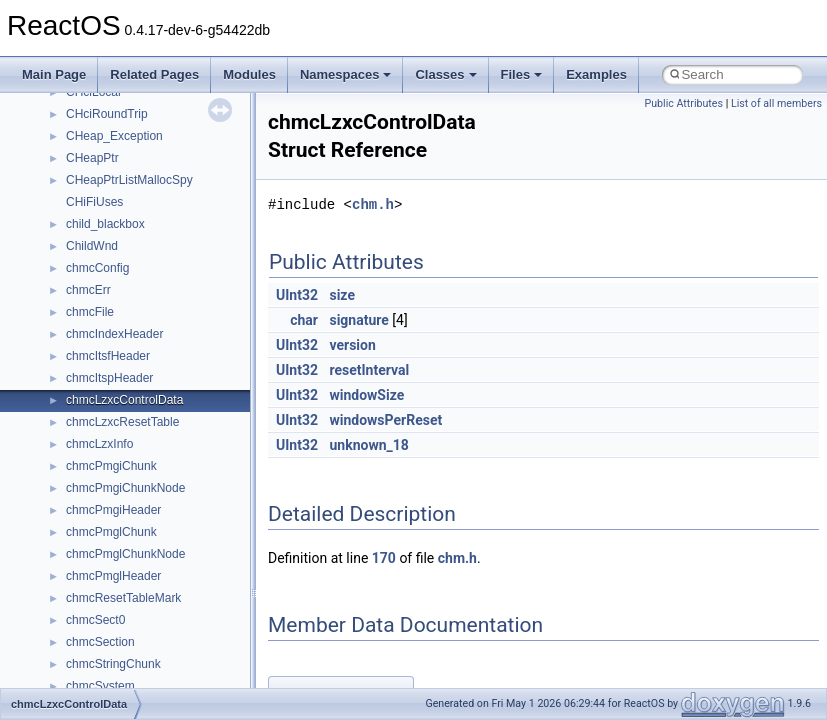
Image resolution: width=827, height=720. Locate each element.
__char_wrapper (109, 463)
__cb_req (91, 397)
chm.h (373, 204)
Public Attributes (683, 103)
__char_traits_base (117, 441)
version (352, 345)
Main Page (54, 74)
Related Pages (154, 74)
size (341, 295)
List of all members (776, 103)
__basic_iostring (109, 111)
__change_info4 (108, 419)
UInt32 (297, 295)
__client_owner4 (109, 485)
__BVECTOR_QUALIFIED (136, 331)
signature (358, 320)
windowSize (366, 395)
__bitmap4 (94, 155)
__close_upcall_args (120, 507)
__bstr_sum (97, 243)
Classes (445, 74)
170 (384, 558)
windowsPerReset (385, 420)
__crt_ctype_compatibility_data (148, 683)
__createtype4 (104, 595)
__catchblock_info (114, 375)
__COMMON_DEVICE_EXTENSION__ (171, 529)
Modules (249, 74)
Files (522, 74)
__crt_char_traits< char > (132, 639)
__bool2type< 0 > (112, 199)
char (304, 320)
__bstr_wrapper (107, 265)
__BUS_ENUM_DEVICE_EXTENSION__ (176, 309)
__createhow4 (103, 573)
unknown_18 (368, 445)
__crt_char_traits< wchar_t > (142, 661)
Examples (596, 74)
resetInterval (369, 370)
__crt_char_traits (110, 617)
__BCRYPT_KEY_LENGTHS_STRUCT (171, 133)
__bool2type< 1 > (112, 221)
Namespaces (346, 74)
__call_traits (98, 353)
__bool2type (98, 177)
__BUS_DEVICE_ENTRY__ (141, 287)
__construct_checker (121, 551)
